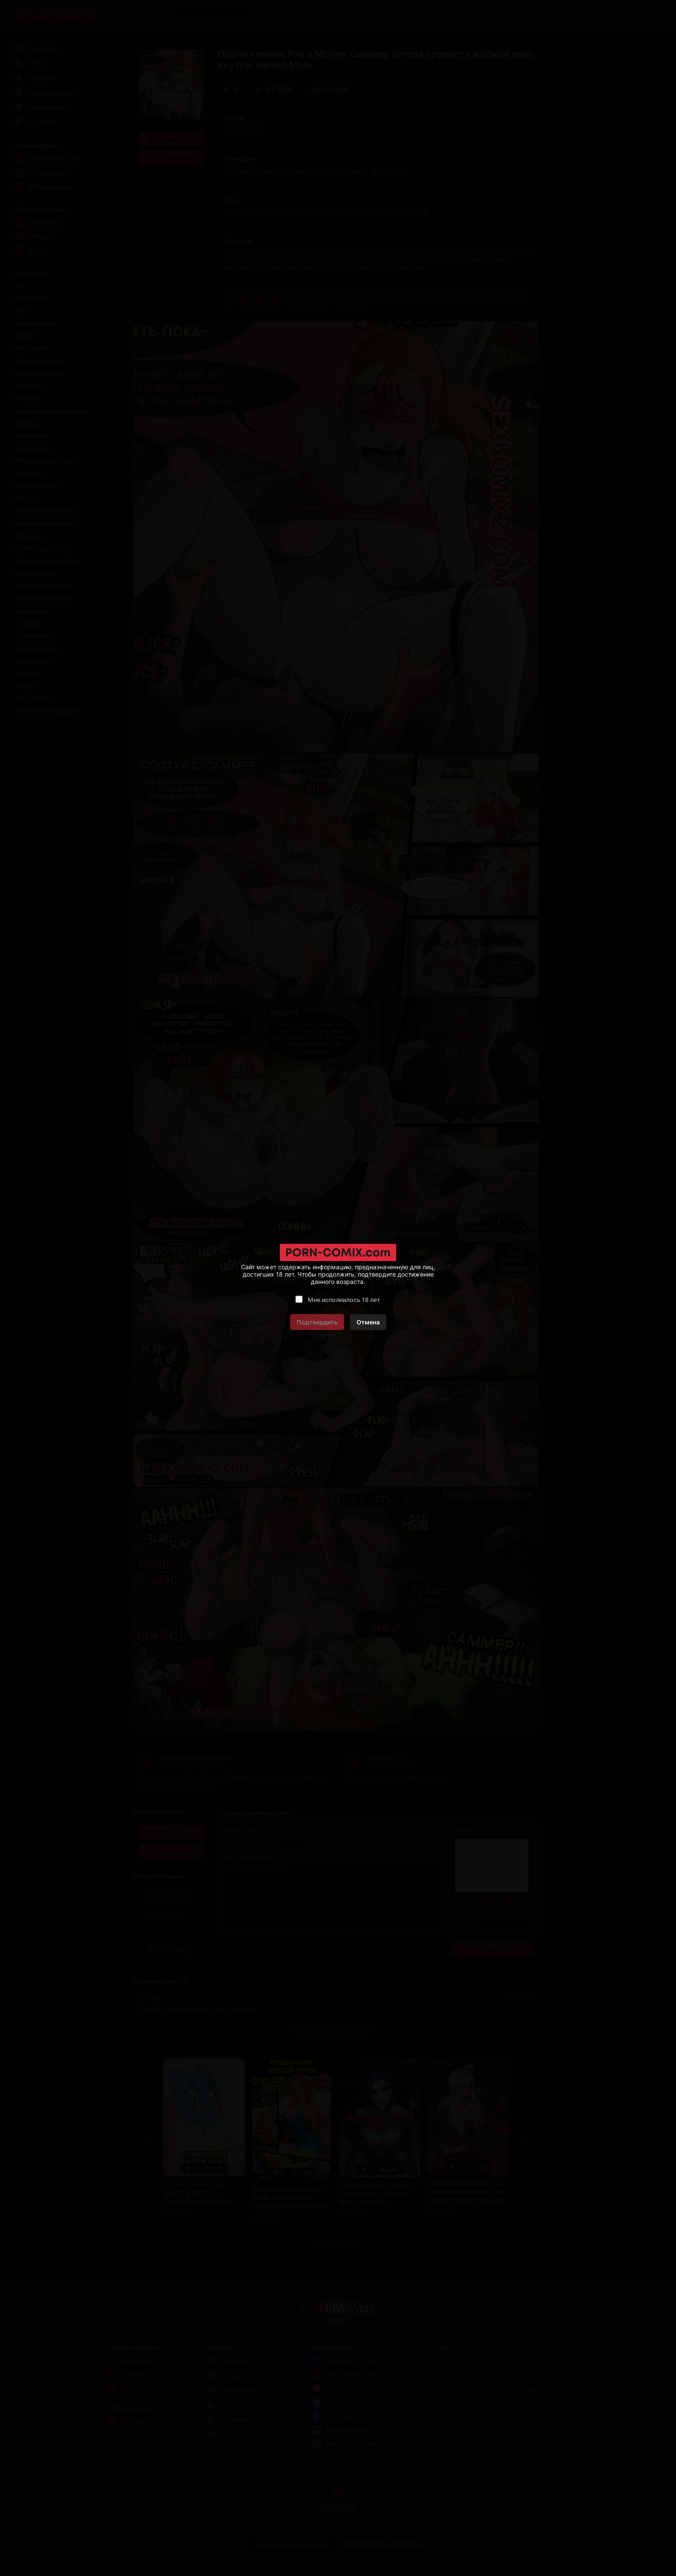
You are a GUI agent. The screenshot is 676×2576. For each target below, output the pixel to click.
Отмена (368, 1322)
